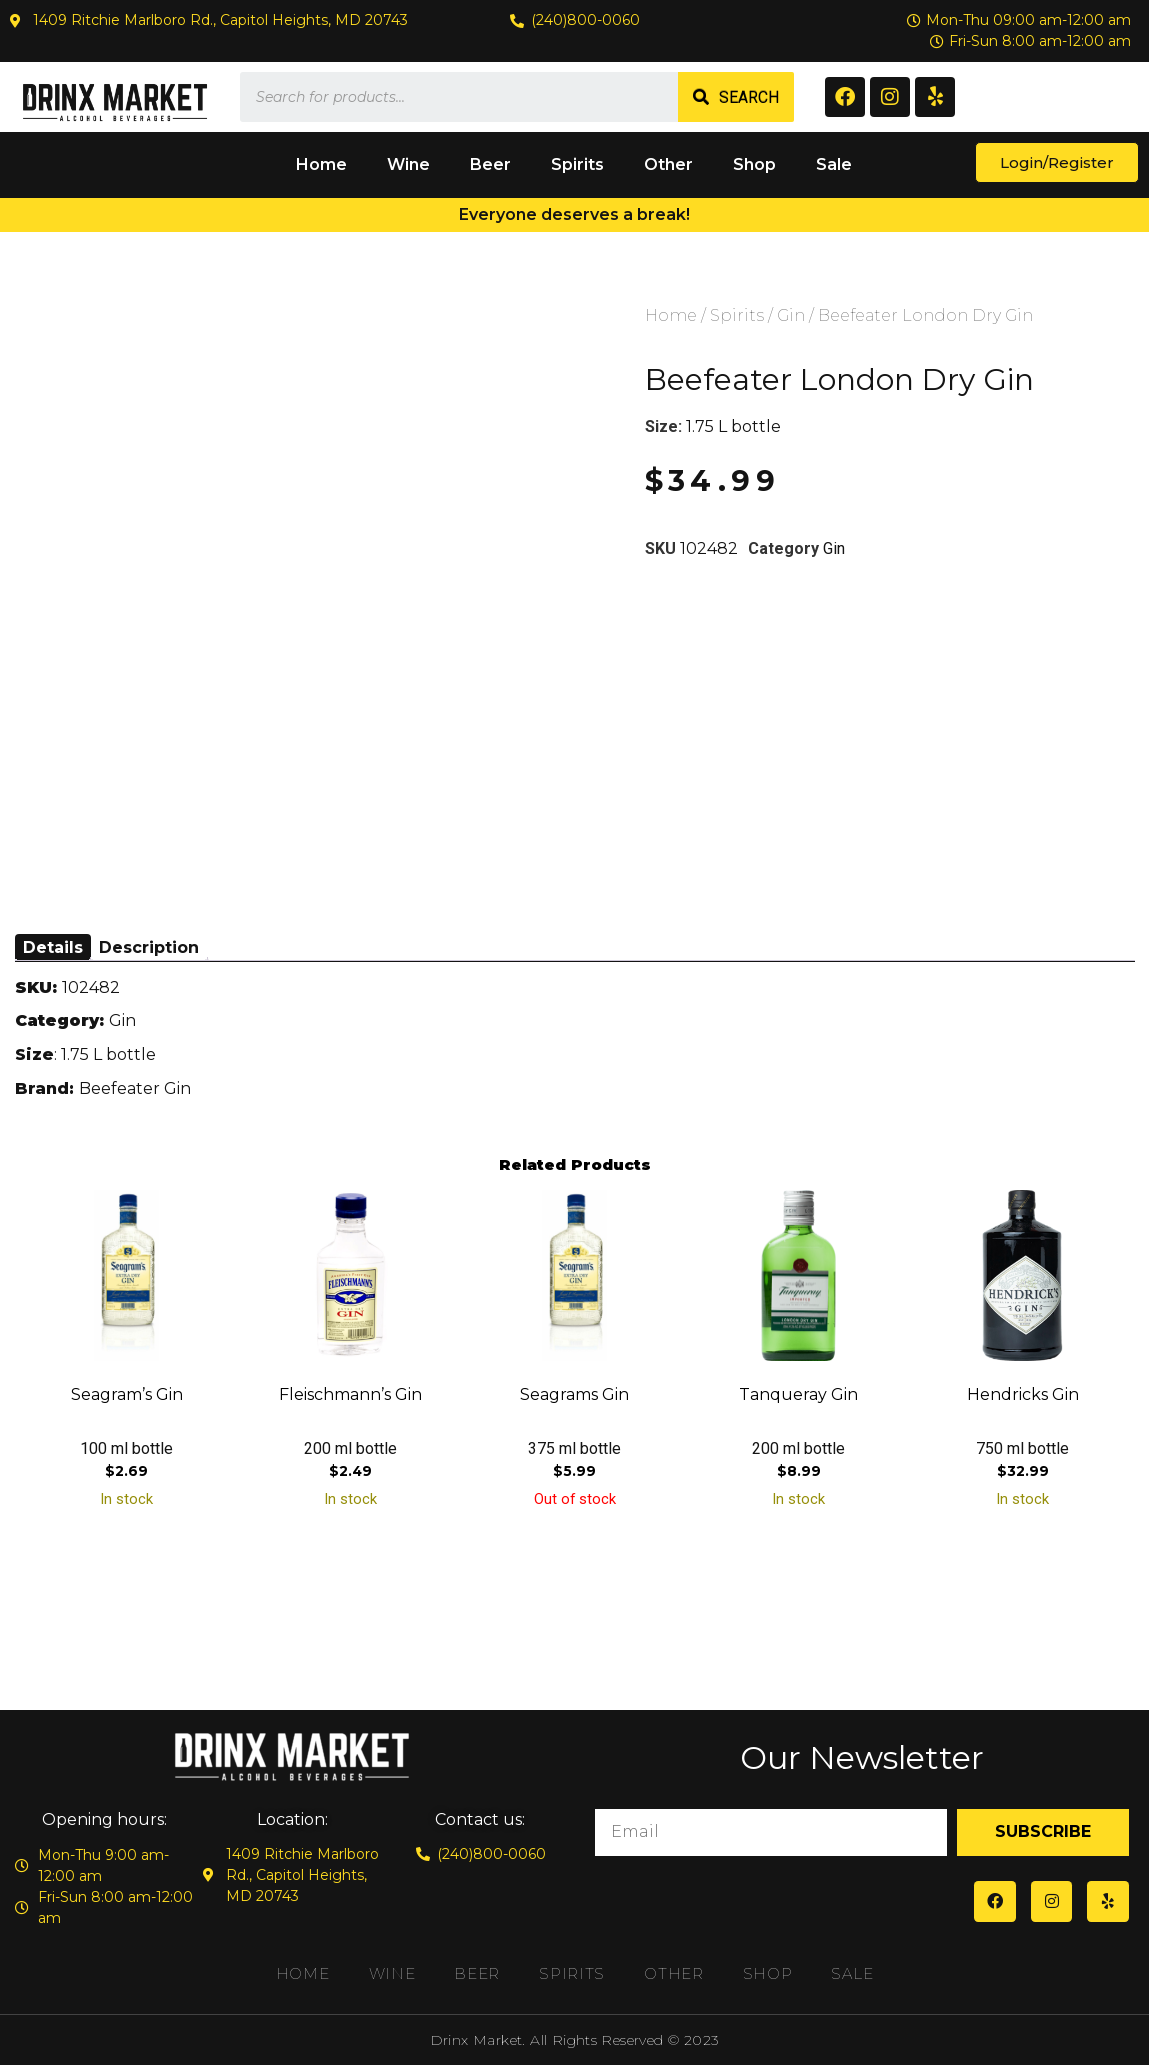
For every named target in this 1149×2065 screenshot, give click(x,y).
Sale (834, 164)
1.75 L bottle (733, 426)
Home (321, 164)
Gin (791, 315)
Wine (408, 164)
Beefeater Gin (135, 1088)
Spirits (577, 164)
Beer (490, 164)
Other (668, 164)
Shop (754, 164)
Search (749, 97)
